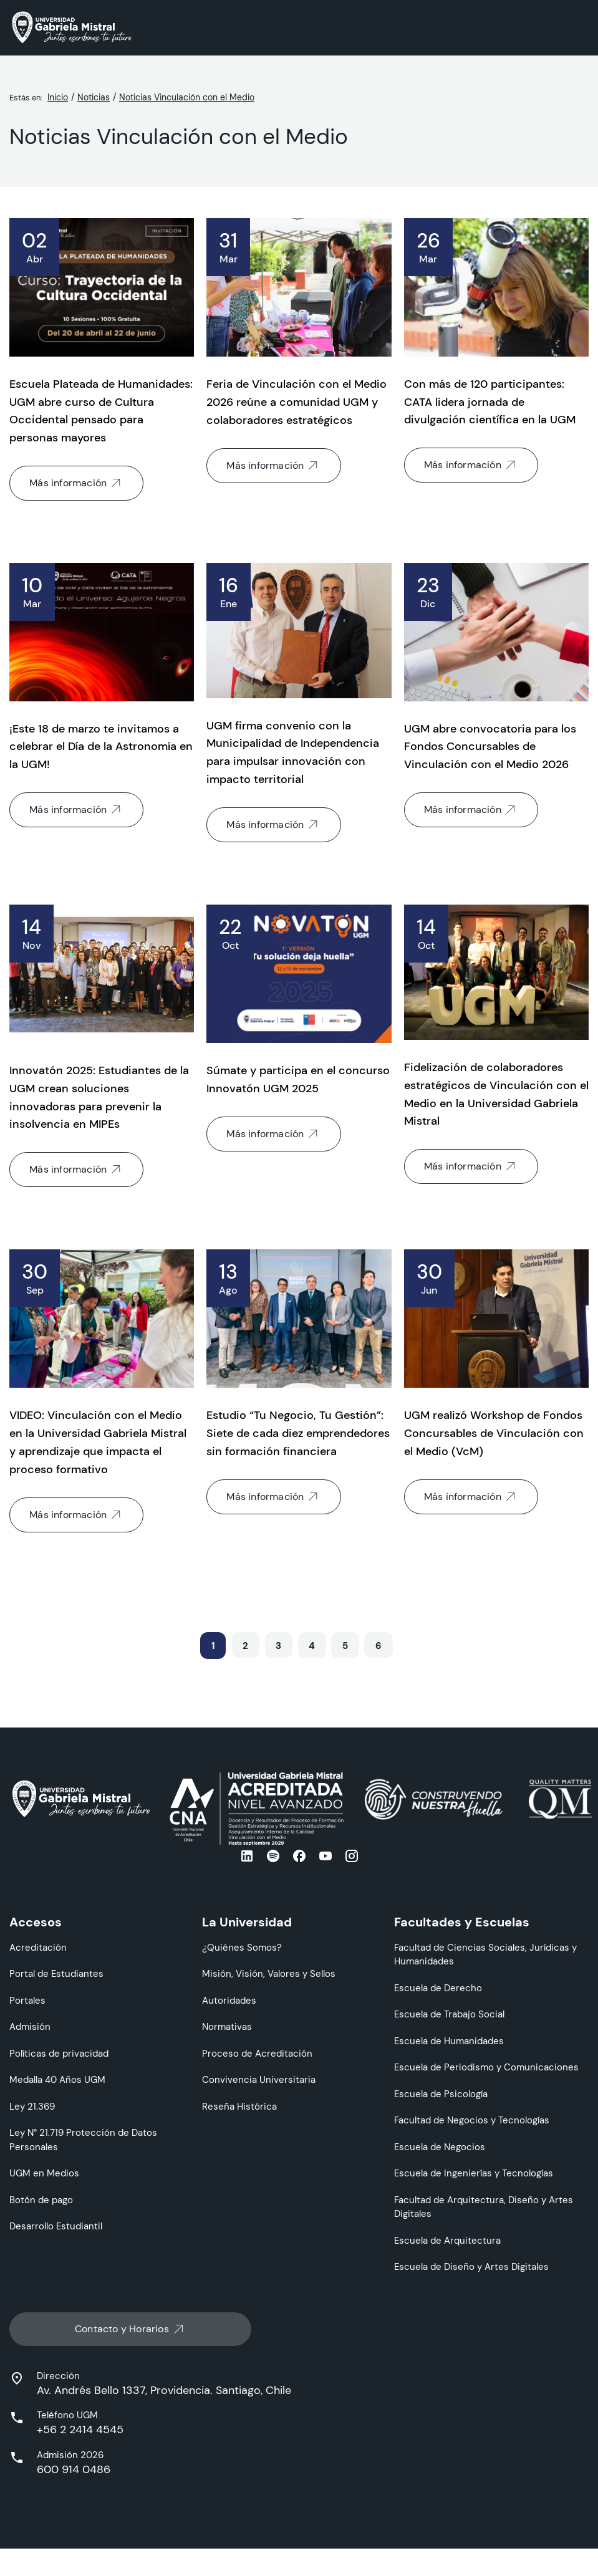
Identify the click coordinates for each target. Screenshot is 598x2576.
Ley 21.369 (32, 2106)
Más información (76, 483)
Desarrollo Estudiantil (55, 2226)
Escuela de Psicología (441, 2094)
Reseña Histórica (239, 2106)
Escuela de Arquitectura (447, 2240)
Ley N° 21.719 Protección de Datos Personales (83, 2140)
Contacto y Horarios (130, 2328)
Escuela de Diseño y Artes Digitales (471, 2266)
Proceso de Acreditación (257, 2053)
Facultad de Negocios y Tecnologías (471, 2120)
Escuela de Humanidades (449, 2041)
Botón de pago (41, 2200)
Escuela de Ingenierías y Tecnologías (473, 2173)
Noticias (93, 97)
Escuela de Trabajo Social (449, 2014)
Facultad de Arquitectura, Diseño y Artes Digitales (483, 2207)
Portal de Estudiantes (56, 1973)
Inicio (57, 97)
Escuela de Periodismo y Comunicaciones (486, 2067)
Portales (27, 2000)
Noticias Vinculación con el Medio (186, 97)
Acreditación (38, 1947)
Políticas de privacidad (59, 2053)
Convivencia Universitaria (259, 2079)
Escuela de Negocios (439, 2147)
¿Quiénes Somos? (242, 1947)
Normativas (227, 2026)
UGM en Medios (44, 2173)
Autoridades (229, 2000)
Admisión (30, 2026)
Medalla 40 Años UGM (57, 2079)
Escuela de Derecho (438, 1988)
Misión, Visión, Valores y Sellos (268, 1973)
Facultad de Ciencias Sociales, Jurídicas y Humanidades (485, 1954)
